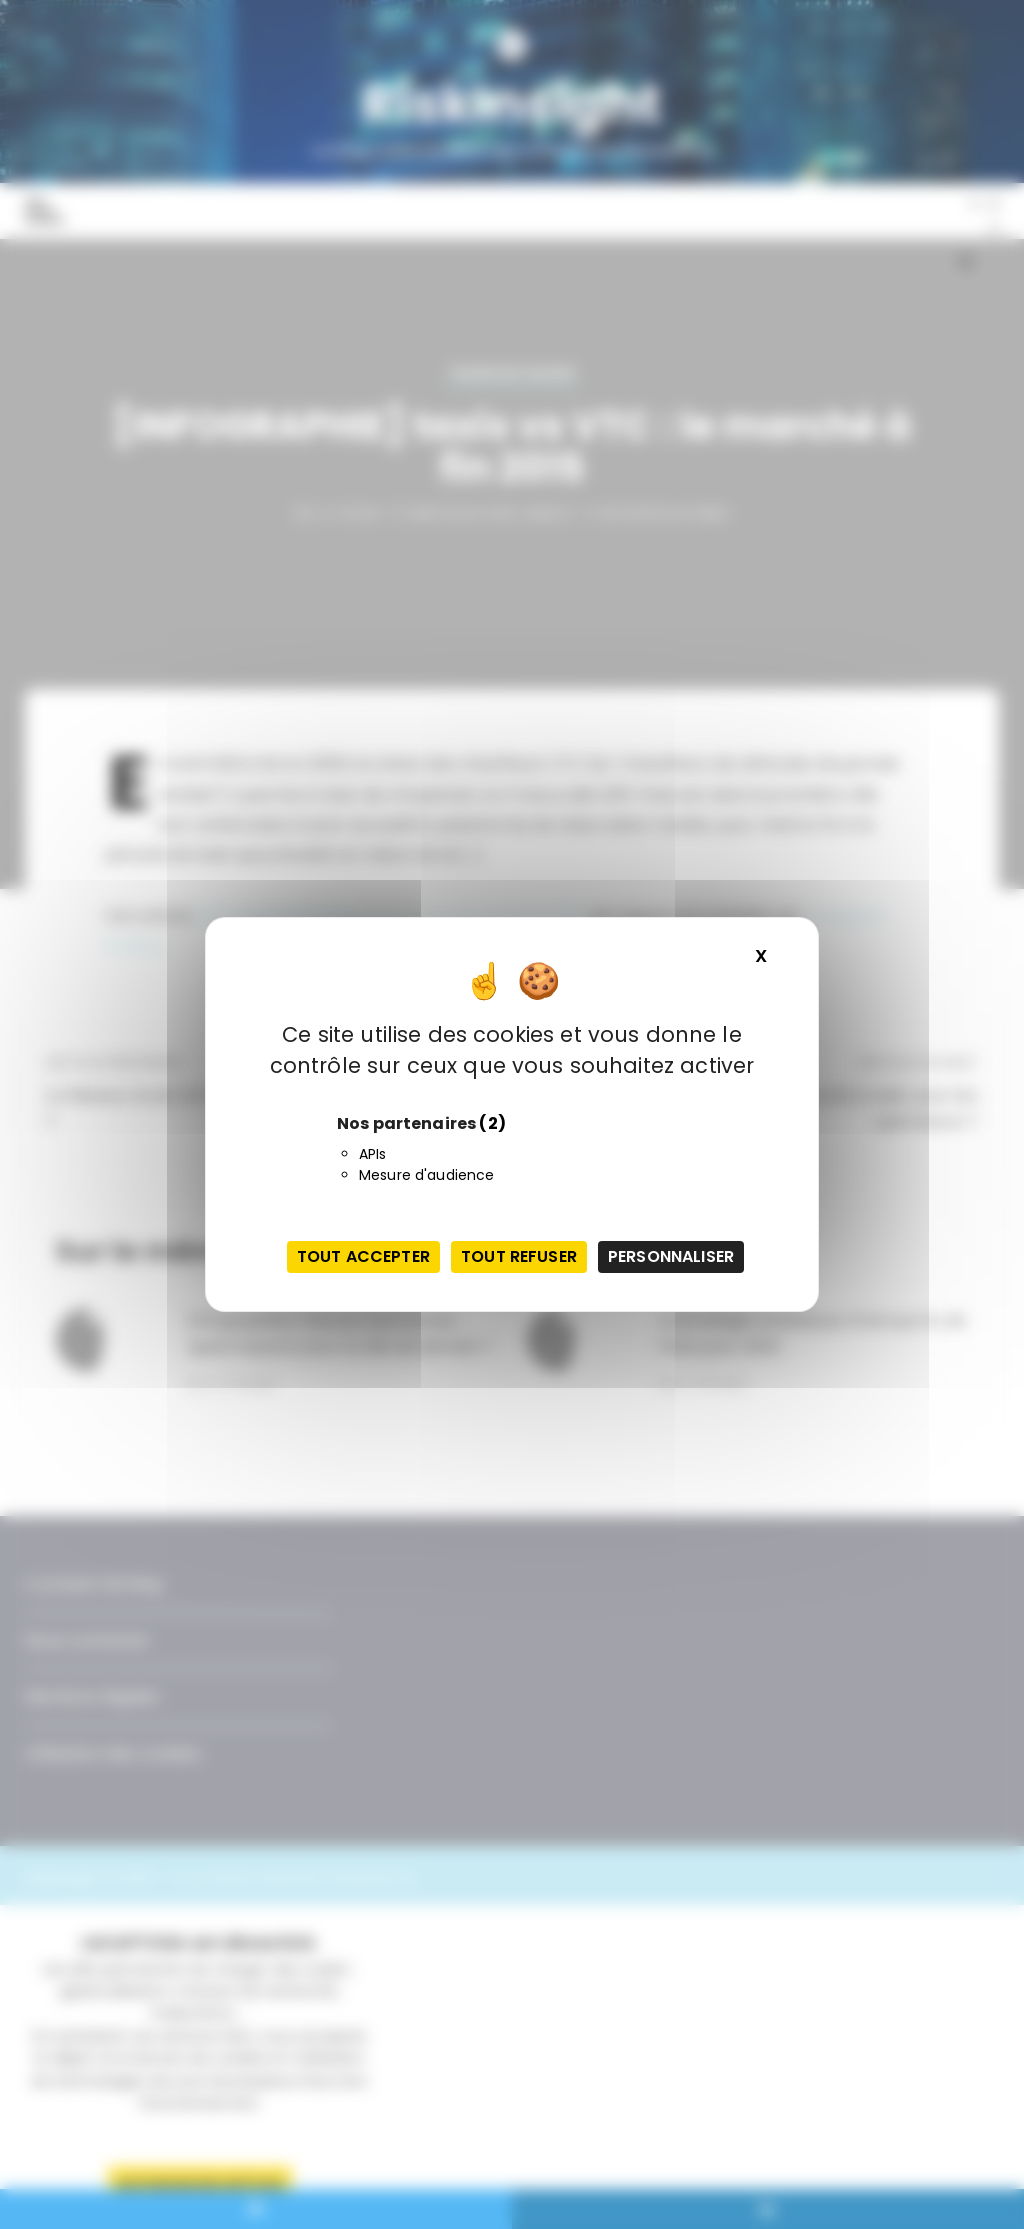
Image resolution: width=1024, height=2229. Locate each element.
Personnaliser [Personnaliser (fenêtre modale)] (671, 1256)
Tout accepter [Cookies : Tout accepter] (363, 1256)
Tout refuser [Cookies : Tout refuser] (519, 1256)
